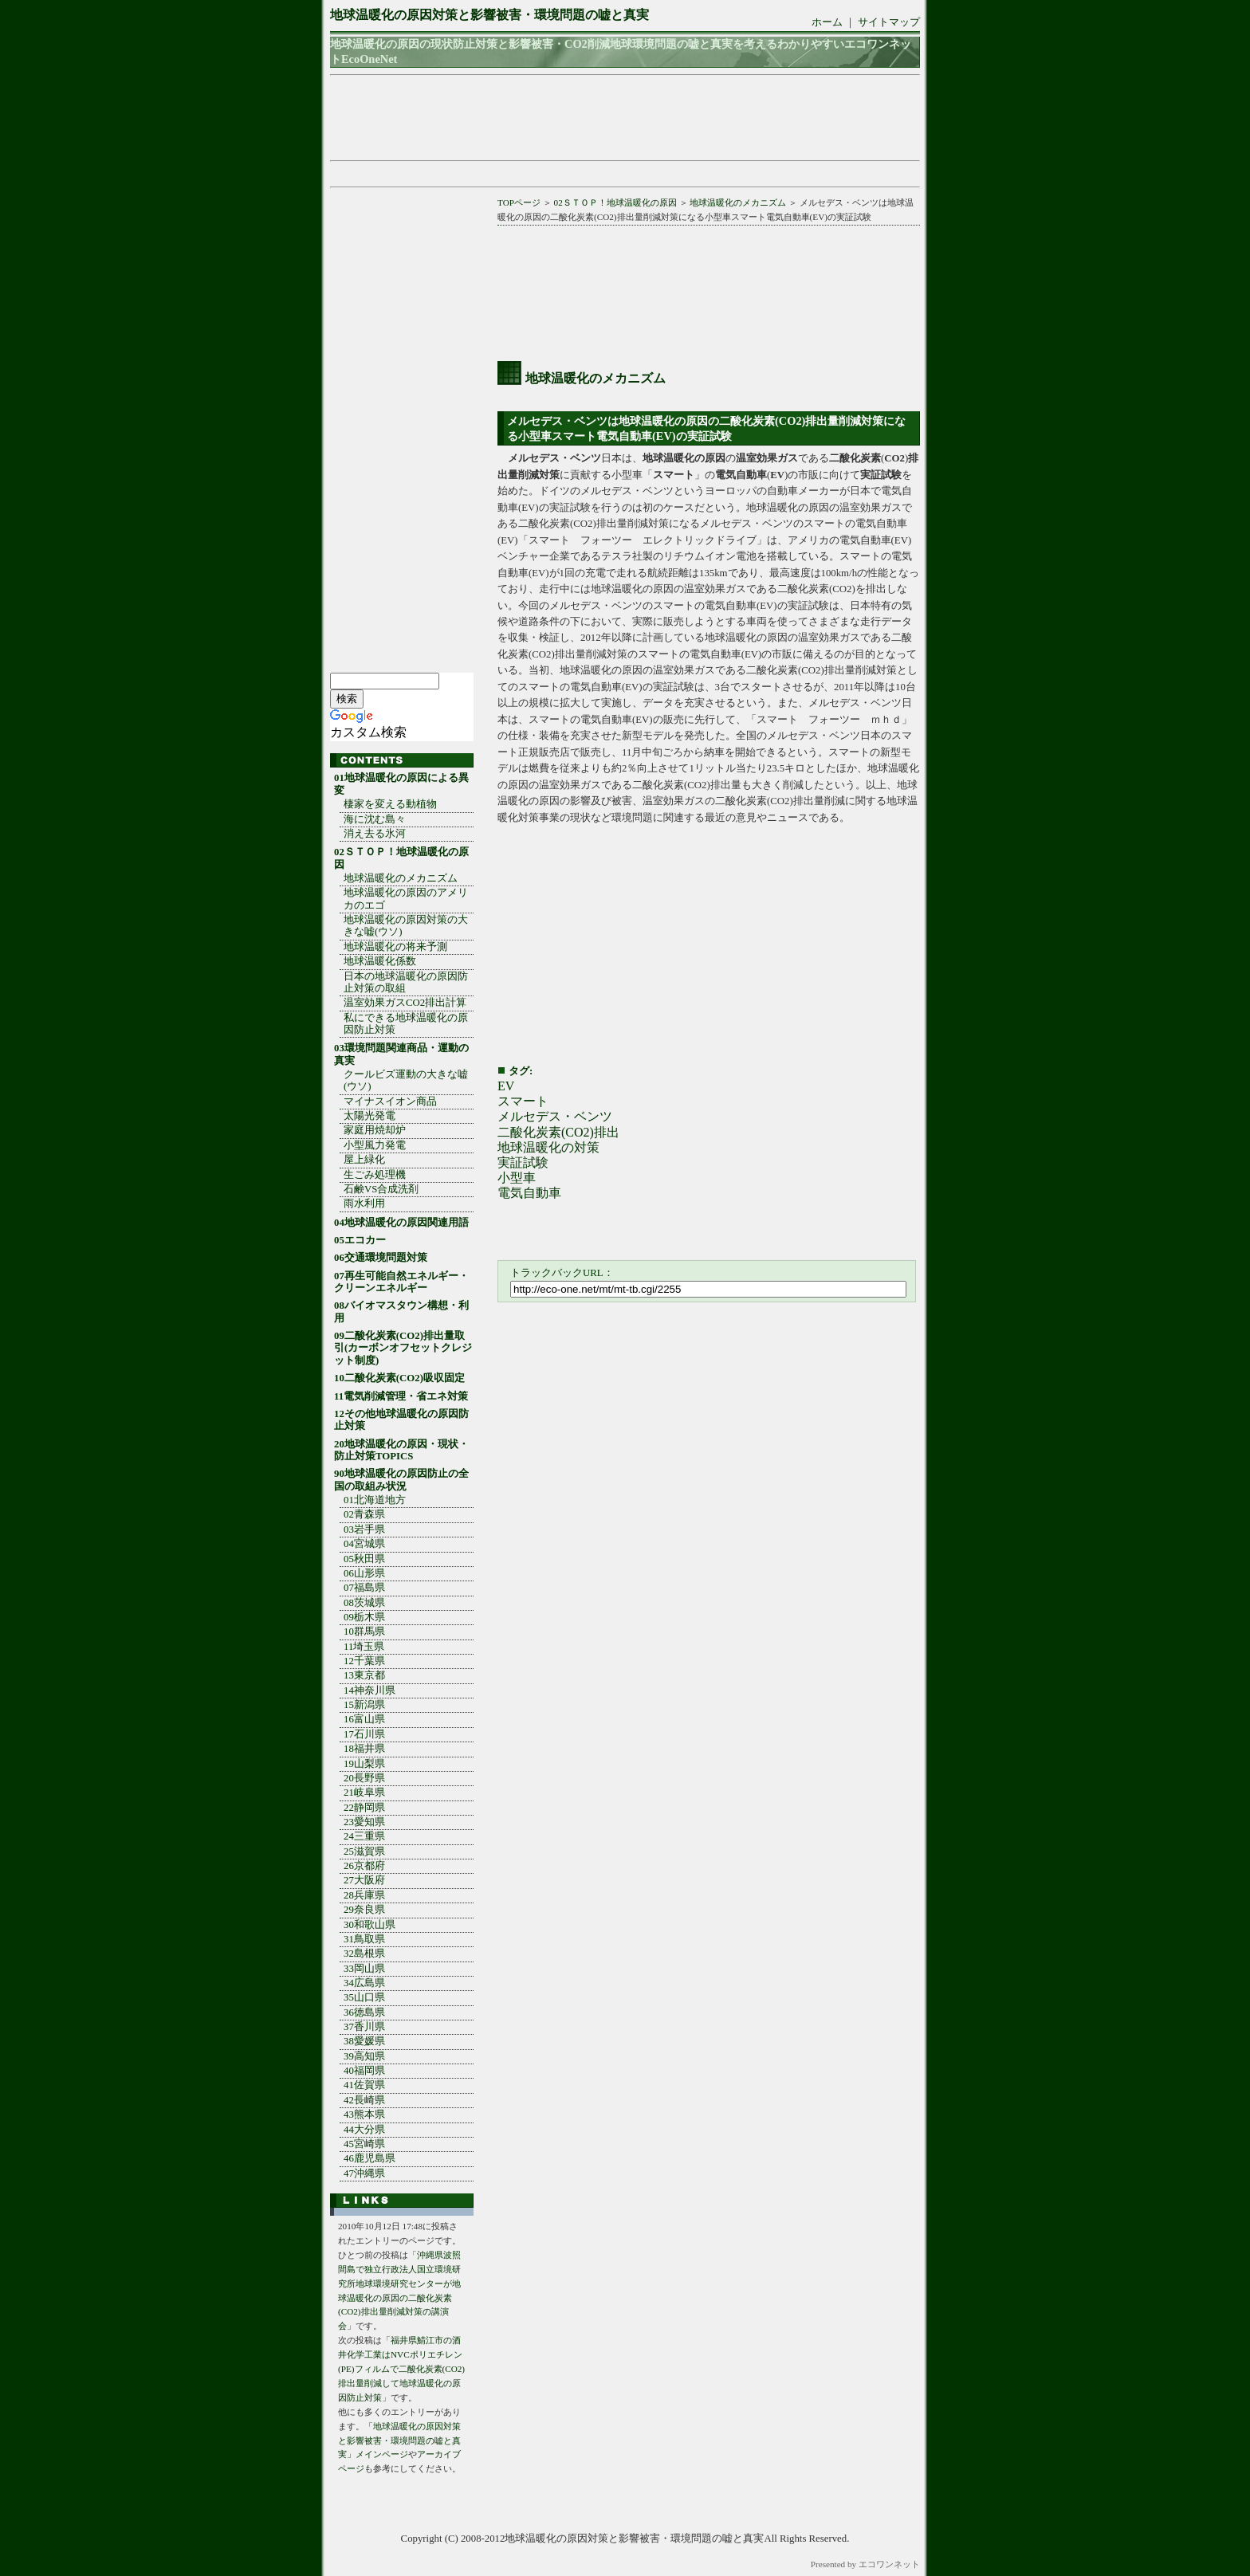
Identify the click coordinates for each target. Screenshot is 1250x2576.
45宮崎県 (364, 2144)
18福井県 (364, 1748)
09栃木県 (364, 1617)
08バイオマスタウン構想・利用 (401, 1311)
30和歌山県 (369, 1924)
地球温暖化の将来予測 (395, 946)
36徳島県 (364, 2012)
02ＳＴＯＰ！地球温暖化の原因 (615, 202)
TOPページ (518, 202)
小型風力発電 (375, 1145)
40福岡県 (364, 2070)
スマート (522, 1101)
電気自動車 (529, 1193)
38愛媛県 (364, 2041)
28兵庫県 (364, 1895)
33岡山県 (364, 1968)
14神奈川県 (369, 1690)
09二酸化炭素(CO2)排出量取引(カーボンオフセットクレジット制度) (403, 1348)
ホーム (827, 22)
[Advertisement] (620, 118)
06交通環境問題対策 (380, 1257)
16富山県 (364, 1719)
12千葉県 (364, 1661)
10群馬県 (364, 1631)
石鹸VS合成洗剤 (381, 1189)
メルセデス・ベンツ (554, 1116)
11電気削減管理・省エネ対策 (401, 1396)
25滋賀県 (364, 1851)
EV (505, 1086)
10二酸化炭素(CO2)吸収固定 (399, 1378)
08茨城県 (364, 1602)
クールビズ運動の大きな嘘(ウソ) (406, 1080)
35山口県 (364, 1997)
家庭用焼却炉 (375, 1130)
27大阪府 (364, 1880)
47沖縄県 (364, 2173)
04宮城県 (364, 1543)
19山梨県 (364, 1763)
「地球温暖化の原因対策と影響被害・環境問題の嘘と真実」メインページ (399, 2440)
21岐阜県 (364, 1792)
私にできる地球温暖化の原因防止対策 (406, 1023)
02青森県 (364, 1514)
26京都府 (364, 1865)
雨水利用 (364, 1203)
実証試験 (522, 1162)
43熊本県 (364, 2114)
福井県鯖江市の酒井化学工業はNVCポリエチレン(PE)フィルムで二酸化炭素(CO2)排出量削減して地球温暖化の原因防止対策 (401, 2368)
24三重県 (364, 1836)
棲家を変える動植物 (390, 804)
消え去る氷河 (375, 833)
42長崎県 (364, 2100)
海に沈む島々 (375, 819)
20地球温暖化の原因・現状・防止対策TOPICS (401, 1450)
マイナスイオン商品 (390, 1101)
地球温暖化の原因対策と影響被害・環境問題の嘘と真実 (489, 15)
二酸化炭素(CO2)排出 (558, 1132)
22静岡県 (364, 1807)
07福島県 (364, 1587)
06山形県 (364, 1573)
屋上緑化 (364, 1159)
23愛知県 (364, 1822)
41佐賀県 (364, 2085)
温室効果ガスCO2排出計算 (405, 1002)
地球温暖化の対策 (548, 1147)
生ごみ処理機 (375, 1174)
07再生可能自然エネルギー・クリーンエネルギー (401, 1282)
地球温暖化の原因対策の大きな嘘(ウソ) (406, 925)
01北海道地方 (375, 1500)
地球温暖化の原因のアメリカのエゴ (406, 898)
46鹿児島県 (369, 2158)
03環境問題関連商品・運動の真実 (401, 1054)
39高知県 (364, 2056)
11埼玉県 (364, 1646)
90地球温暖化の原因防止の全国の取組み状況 (401, 1479)
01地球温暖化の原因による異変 (401, 783)
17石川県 (364, 1734)
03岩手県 (364, 1529)
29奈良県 (364, 1909)
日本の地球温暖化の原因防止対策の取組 (406, 982)
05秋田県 (364, 1559)
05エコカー (360, 1240)
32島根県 (364, 1953)
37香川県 (364, 2026)
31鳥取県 (364, 1939)
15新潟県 (364, 1704)
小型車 (516, 1177)
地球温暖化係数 (380, 961)
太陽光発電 (369, 1115)
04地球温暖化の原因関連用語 (401, 1222)
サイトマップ (889, 22)
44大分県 (364, 2129)
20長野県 (364, 1778)
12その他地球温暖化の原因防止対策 (401, 1419)
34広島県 (364, 1983)
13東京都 (364, 1675)
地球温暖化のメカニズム (738, 202)
